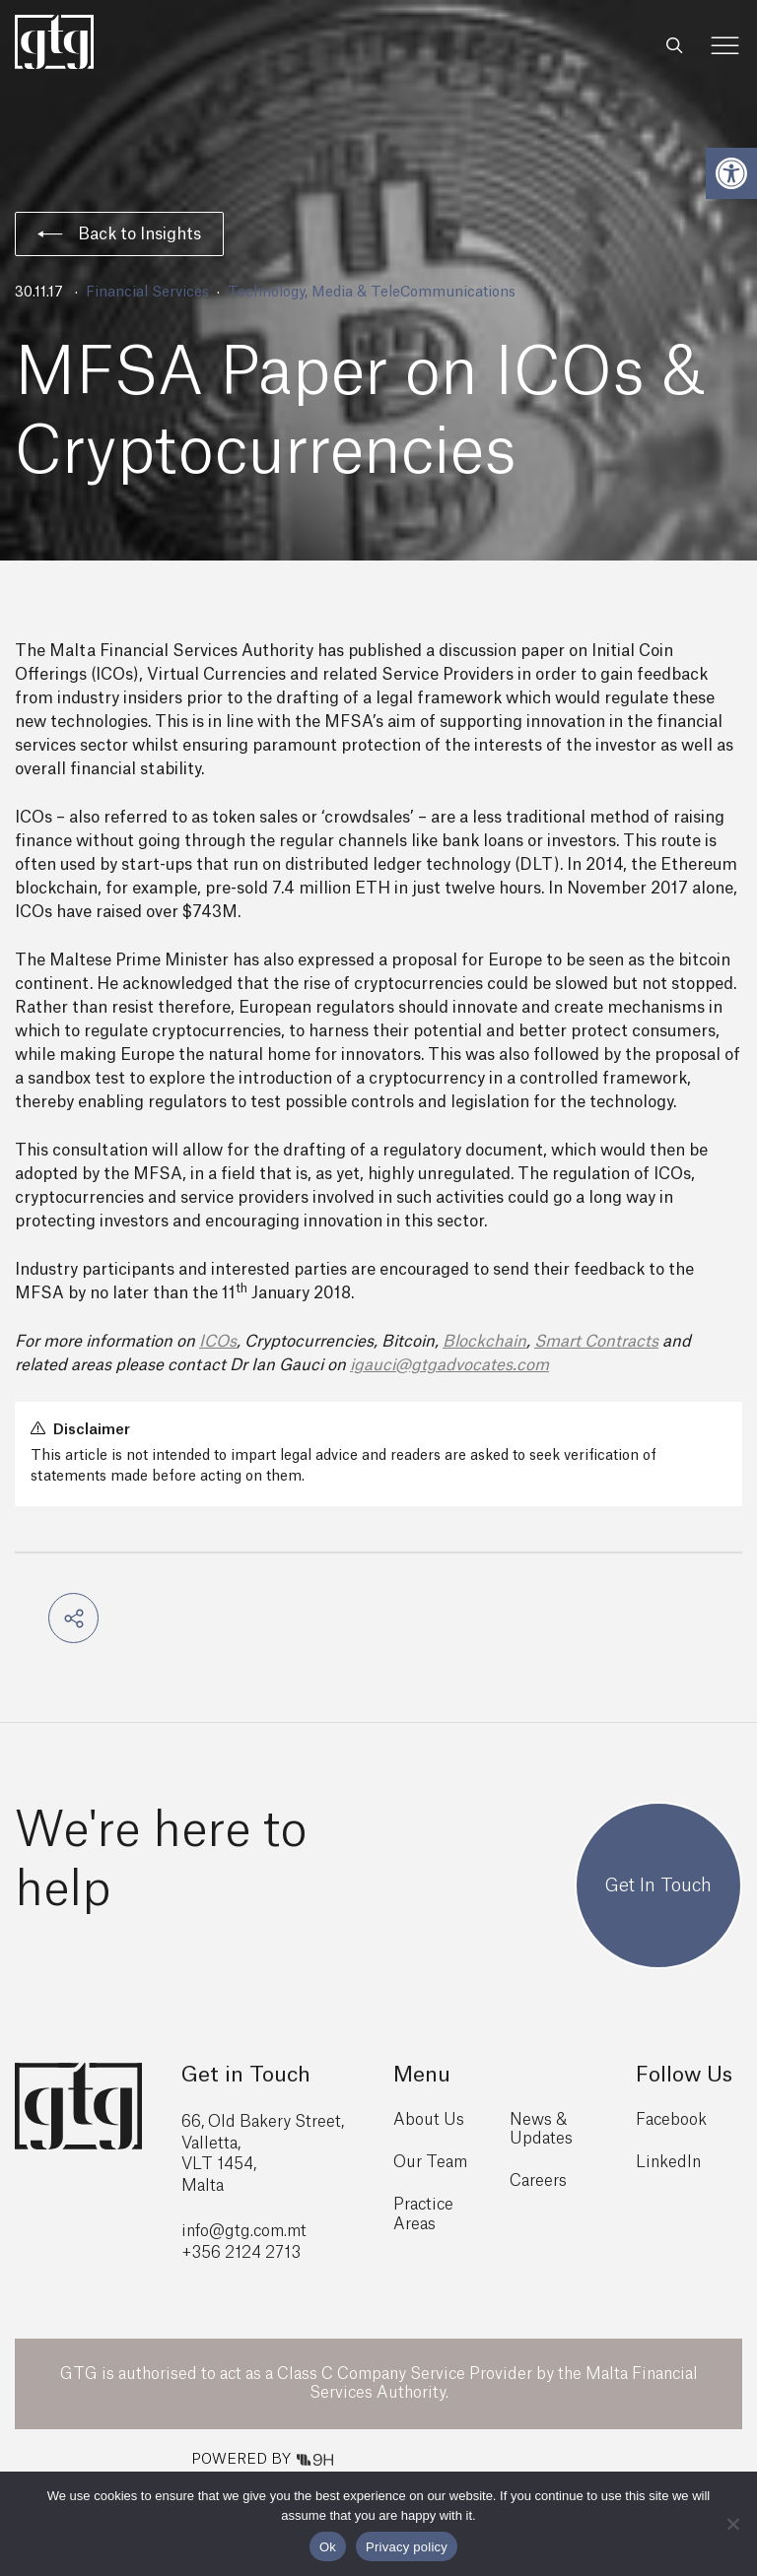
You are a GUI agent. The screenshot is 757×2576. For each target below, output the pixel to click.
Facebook (671, 2120)
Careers (538, 2181)
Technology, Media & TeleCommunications (372, 292)
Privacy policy (406, 2547)
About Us (428, 2120)
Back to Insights (119, 234)
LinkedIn (668, 2162)
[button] (731, 173)
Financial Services (147, 292)
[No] (732, 2524)
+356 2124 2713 (241, 2253)
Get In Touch (658, 1885)
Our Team (430, 2162)
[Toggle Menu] (725, 45)
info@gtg (215, 2231)
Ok (327, 2547)
